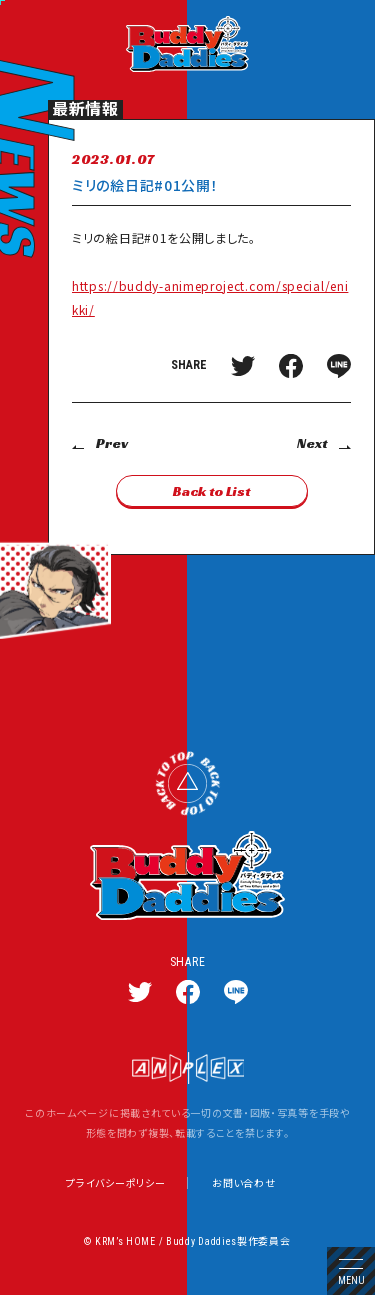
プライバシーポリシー (115, 1183)
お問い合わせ (243, 1183)
